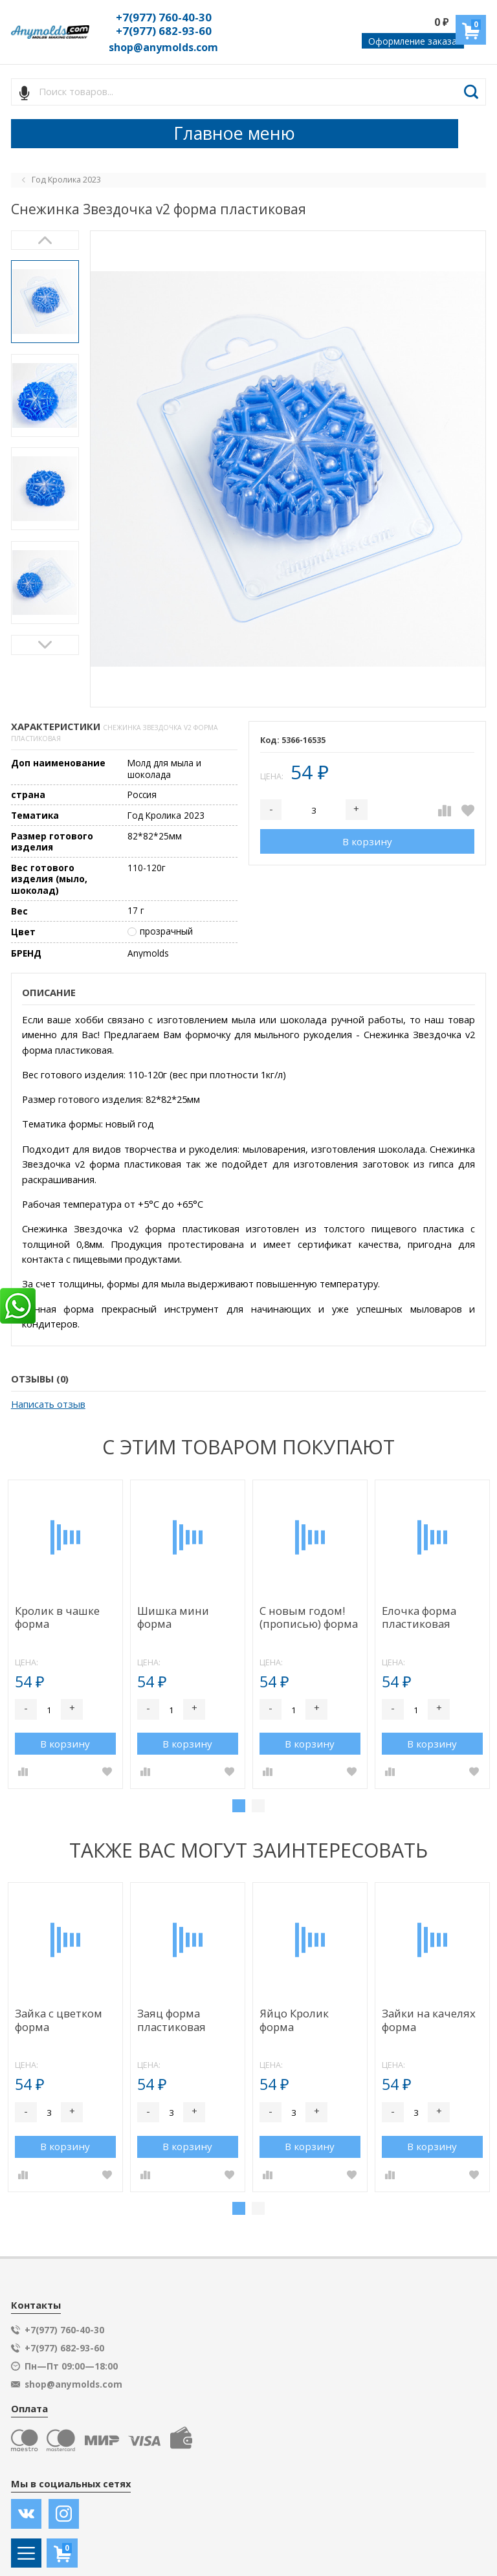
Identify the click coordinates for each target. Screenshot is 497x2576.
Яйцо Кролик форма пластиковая (294, 2020)
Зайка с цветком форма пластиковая (58, 2020)
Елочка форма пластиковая (419, 1617)
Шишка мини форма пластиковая (173, 1618)
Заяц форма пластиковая (171, 2020)
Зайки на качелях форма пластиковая (429, 2020)
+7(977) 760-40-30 (164, 17)
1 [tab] (238, 1805)
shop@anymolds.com (163, 47)
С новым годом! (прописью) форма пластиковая (309, 1618)
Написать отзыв (48, 1404)
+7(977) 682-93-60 (164, 31)
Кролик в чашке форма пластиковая (57, 1618)
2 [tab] (258, 1805)
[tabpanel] (65, 1635)
